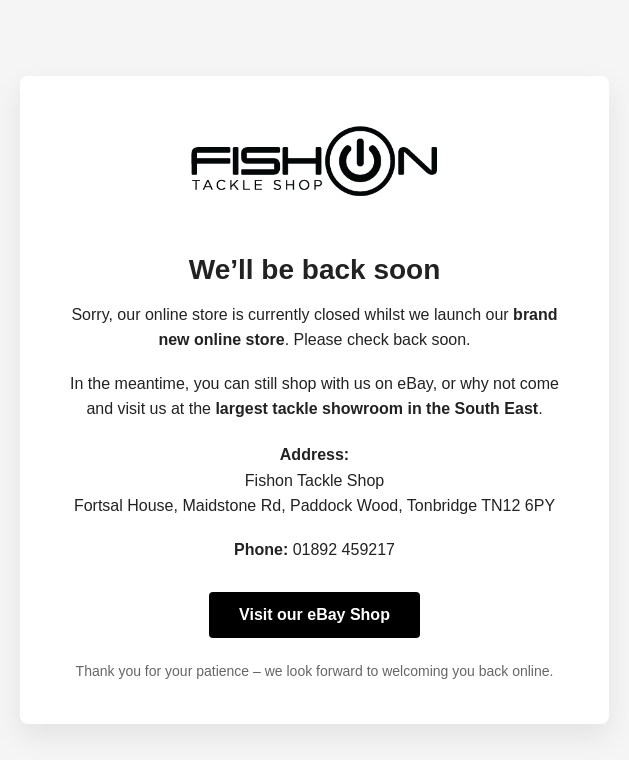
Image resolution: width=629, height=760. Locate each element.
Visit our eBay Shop (314, 614)
